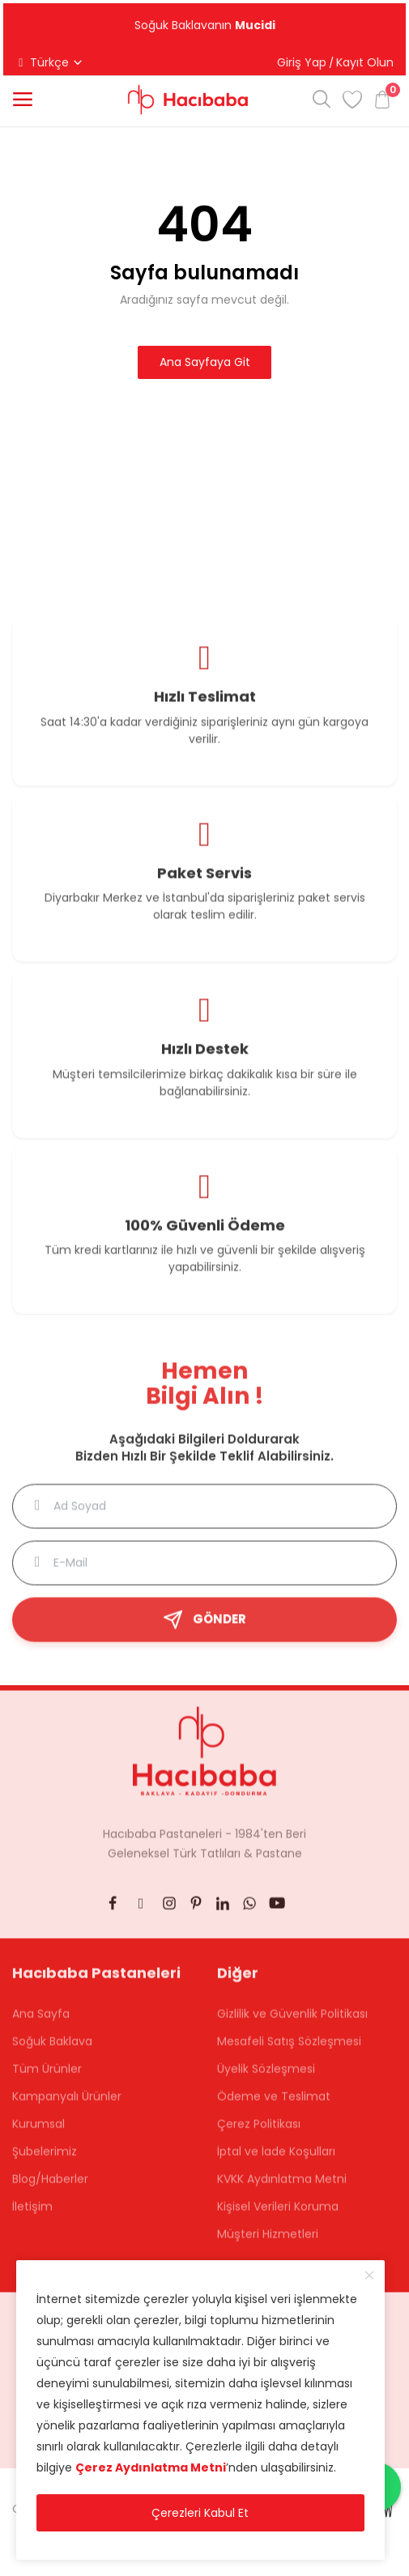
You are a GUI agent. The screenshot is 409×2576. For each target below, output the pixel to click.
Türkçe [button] (49, 62)
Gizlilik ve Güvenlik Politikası (292, 2023)
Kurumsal (38, 2133)
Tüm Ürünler (47, 2078)
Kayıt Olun (365, 62)
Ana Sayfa (41, 2023)
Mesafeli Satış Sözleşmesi (289, 2050)
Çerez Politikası (258, 2133)
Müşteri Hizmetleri (267, 2243)
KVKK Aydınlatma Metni (282, 2188)
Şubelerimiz (44, 2160)
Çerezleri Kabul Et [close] (200, 2513)
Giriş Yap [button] (301, 62)
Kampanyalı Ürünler (66, 2105)
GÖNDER (204, 1629)
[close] (369, 2275)
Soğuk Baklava (52, 2050)
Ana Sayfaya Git (205, 362)
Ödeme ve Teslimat (273, 2105)
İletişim (32, 2216)
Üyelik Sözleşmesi (266, 2078)
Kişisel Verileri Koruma (278, 2216)
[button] (22, 99)
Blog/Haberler (50, 2188)
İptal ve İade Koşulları (276, 2160)
